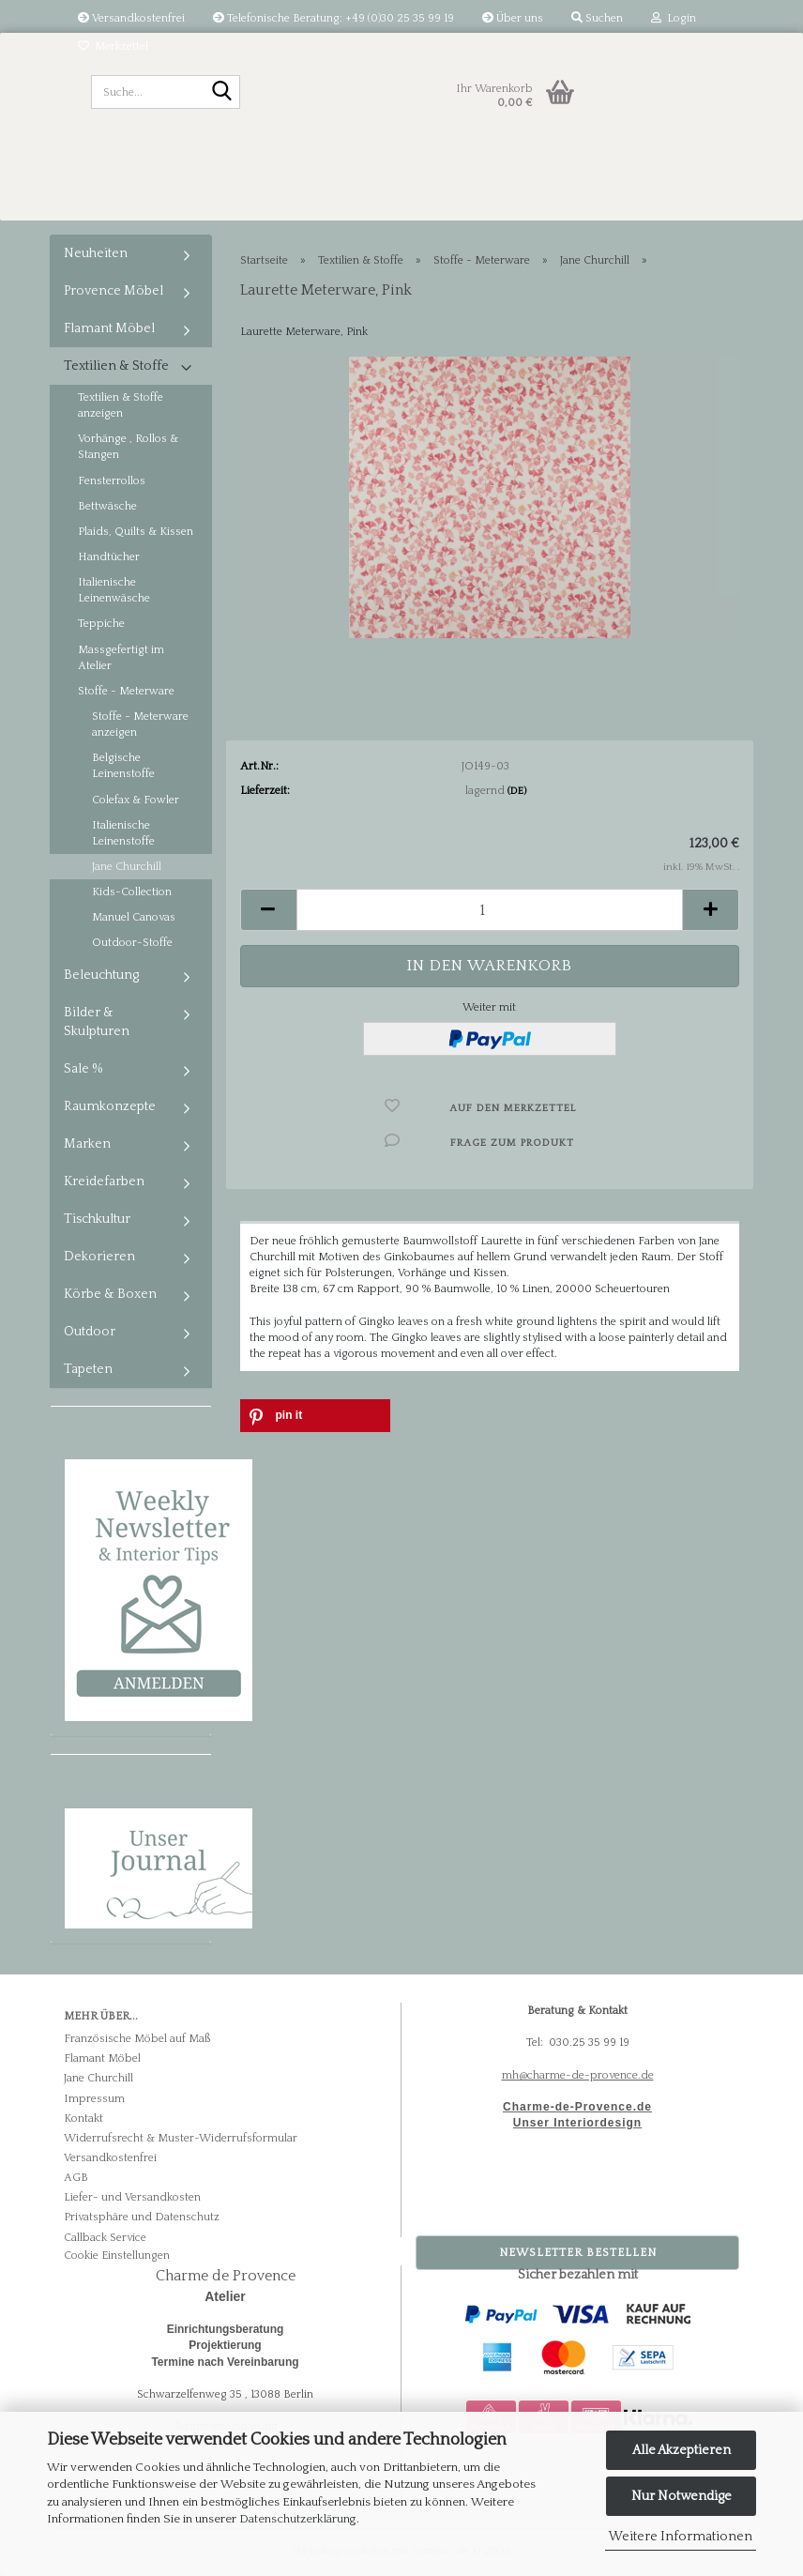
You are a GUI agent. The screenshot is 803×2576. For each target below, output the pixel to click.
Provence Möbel (113, 290)
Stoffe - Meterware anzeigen (140, 724)
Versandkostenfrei (131, 18)
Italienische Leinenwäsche (114, 590)
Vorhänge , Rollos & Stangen (128, 447)
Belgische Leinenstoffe (123, 766)
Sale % (83, 1068)
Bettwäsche (107, 506)
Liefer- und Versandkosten (132, 2197)
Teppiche (101, 623)
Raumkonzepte (110, 1106)
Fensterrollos (111, 481)
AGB (76, 2178)
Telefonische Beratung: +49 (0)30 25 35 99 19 (333, 18)
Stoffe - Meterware (126, 691)
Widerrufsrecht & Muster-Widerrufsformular (180, 2138)
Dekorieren (99, 1256)
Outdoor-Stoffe (132, 943)
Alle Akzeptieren (681, 2450)
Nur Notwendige (681, 2496)
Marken (87, 1143)
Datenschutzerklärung (297, 2518)
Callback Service (105, 2238)
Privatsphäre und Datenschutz (142, 2217)
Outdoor (89, 1331)
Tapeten (88, 1369)
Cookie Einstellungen (117, 2255)
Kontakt (83, 2118)
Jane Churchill (126, 867)
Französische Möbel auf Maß (137, 2039)
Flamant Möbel (109, 328)
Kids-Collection (132, 892)
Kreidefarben (104, 1181)
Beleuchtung (101, 975)
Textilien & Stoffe (116, 365)
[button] (268, 910)
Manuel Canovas (133, 917)
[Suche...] (222, 93)
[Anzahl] (490, 910)
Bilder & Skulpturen (96, 1022)
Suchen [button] (597, 18)
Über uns (512, 18)
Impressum (94, 2099)
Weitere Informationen (680, 2536)
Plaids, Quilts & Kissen (135, 532)
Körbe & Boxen (110, 1294)
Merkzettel (113, 46)
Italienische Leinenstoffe (123, 833)
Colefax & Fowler (135, 800)
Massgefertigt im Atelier (121, 658)
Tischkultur (97, 1219)
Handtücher (109, 557)
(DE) (517, 791)
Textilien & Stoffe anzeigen (120, 405)
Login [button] (673, 18)
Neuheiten (96, 253)
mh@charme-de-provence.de (578, 2075)
